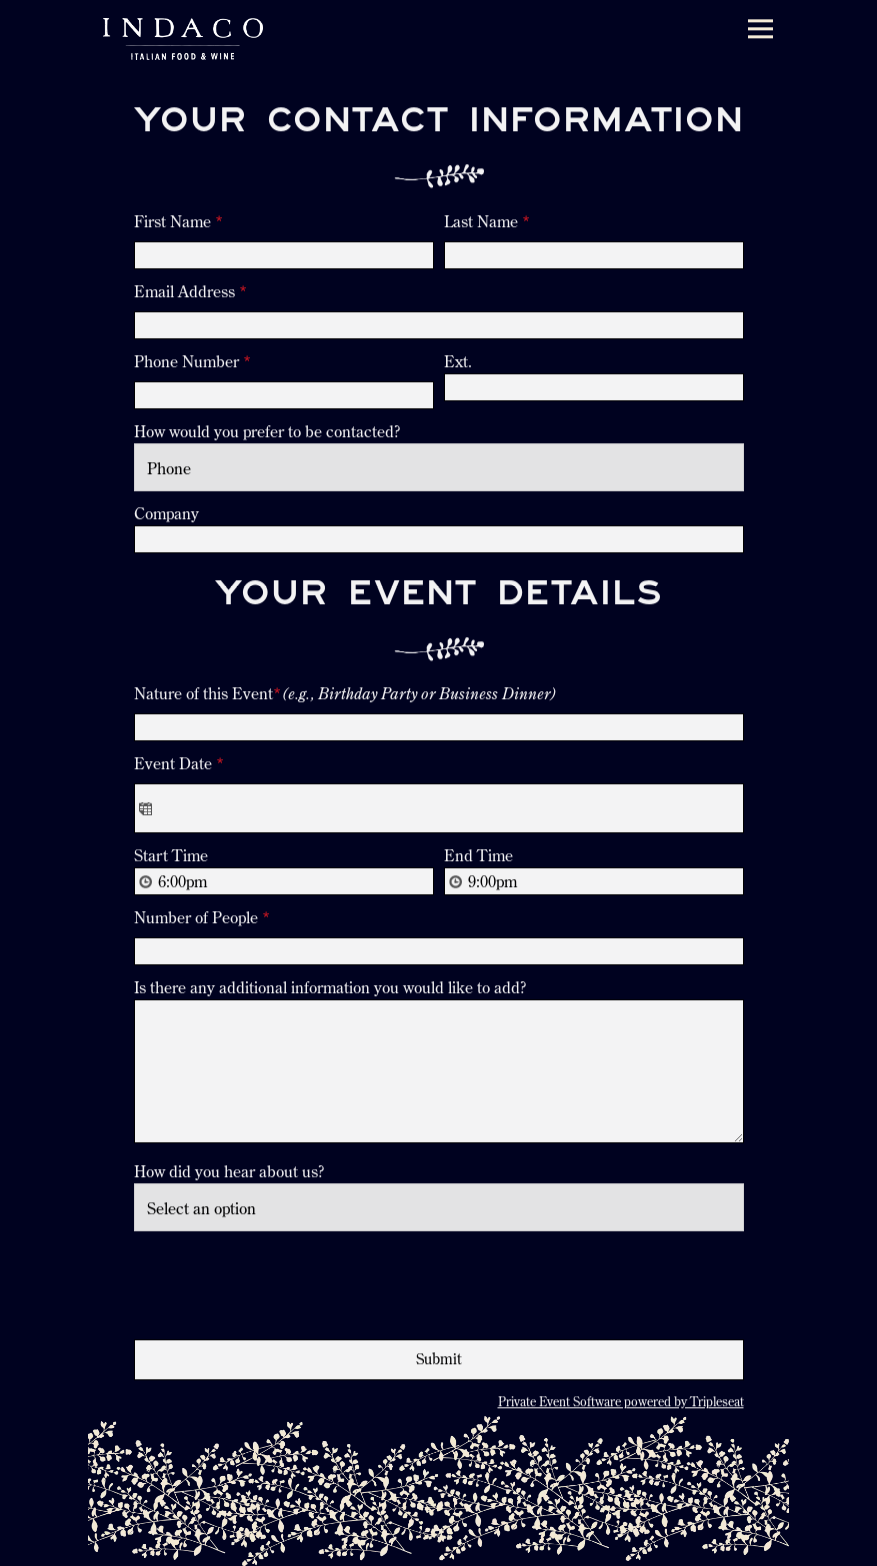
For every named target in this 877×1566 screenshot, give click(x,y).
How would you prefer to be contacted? (267, 433)
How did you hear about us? (229, 1174)
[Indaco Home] (183, 37)
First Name (178, 223)
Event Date (179, 766)
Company (166, 515)
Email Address (190, 293)
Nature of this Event (345, 696)
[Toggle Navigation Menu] (760, 29)
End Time (478, 858)
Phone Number (192, 363)
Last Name (487, 223)
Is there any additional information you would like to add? (330, 990)
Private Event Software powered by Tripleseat (621, 1403)
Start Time (171, 858)
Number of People (202, 920)
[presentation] (286, 1283)
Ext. (458, 363)
